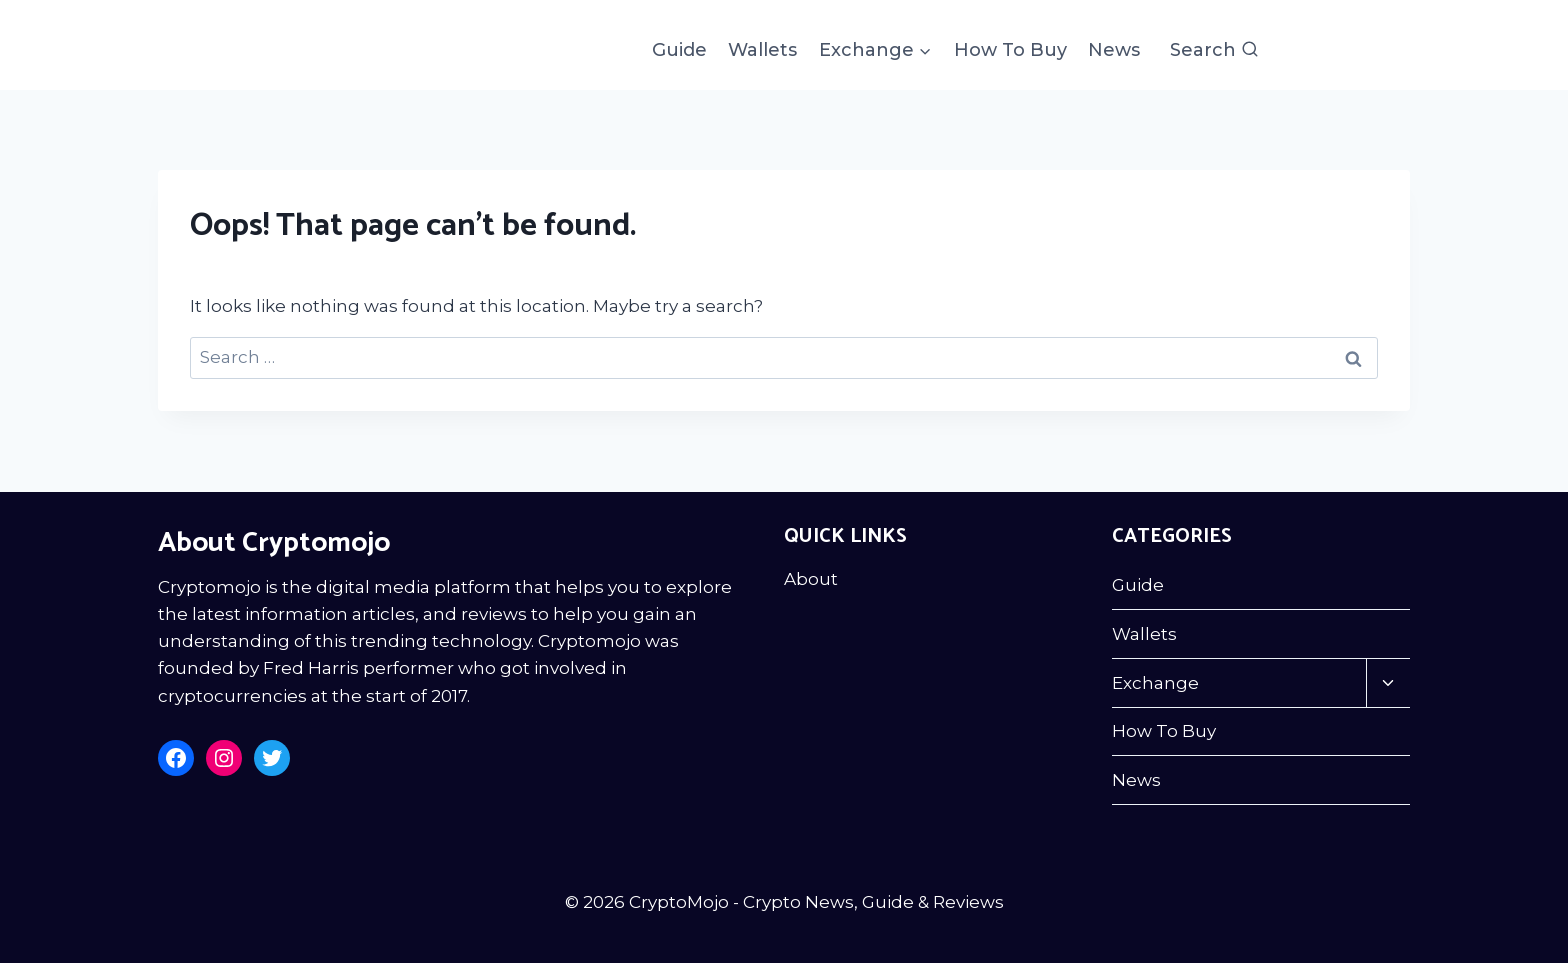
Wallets (762, 50)
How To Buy (1010, 50)
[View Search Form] (1214, 50)
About (811, 579)
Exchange (1155, 683)
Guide (679, 50)
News (1114, 50)
